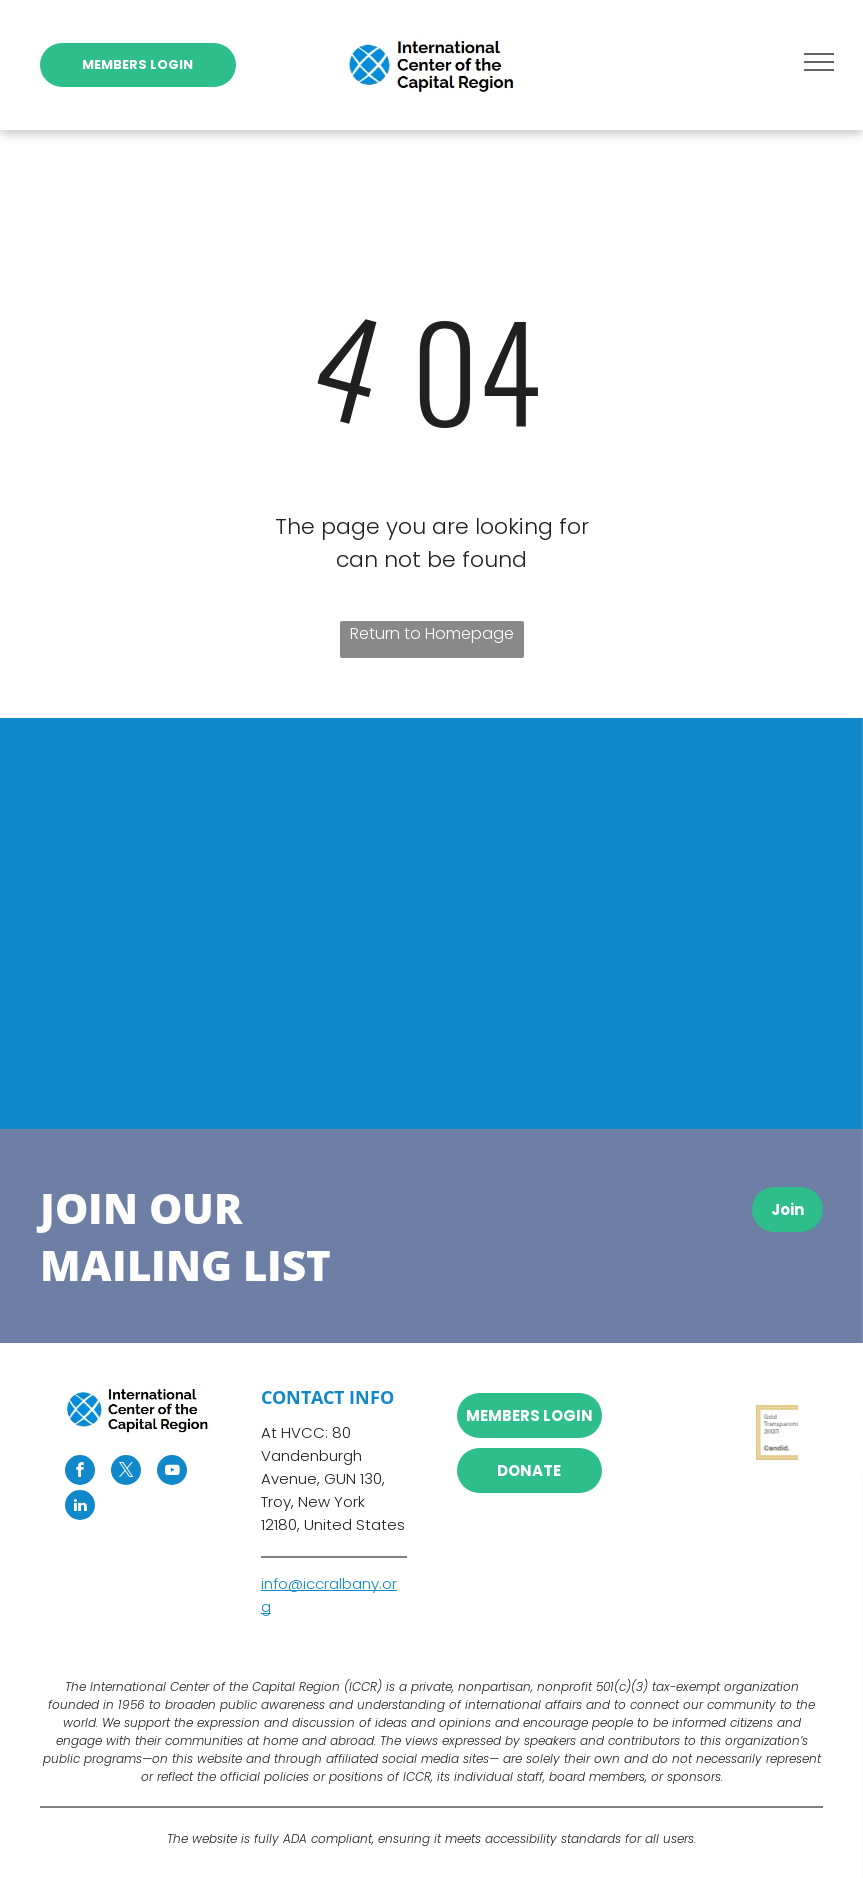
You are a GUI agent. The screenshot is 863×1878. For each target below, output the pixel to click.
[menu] (819, 62)
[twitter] (126, 1472)
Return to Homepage (432, 633)
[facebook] (80, 1472)
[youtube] (172, 1472)
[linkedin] (80, 1507)
